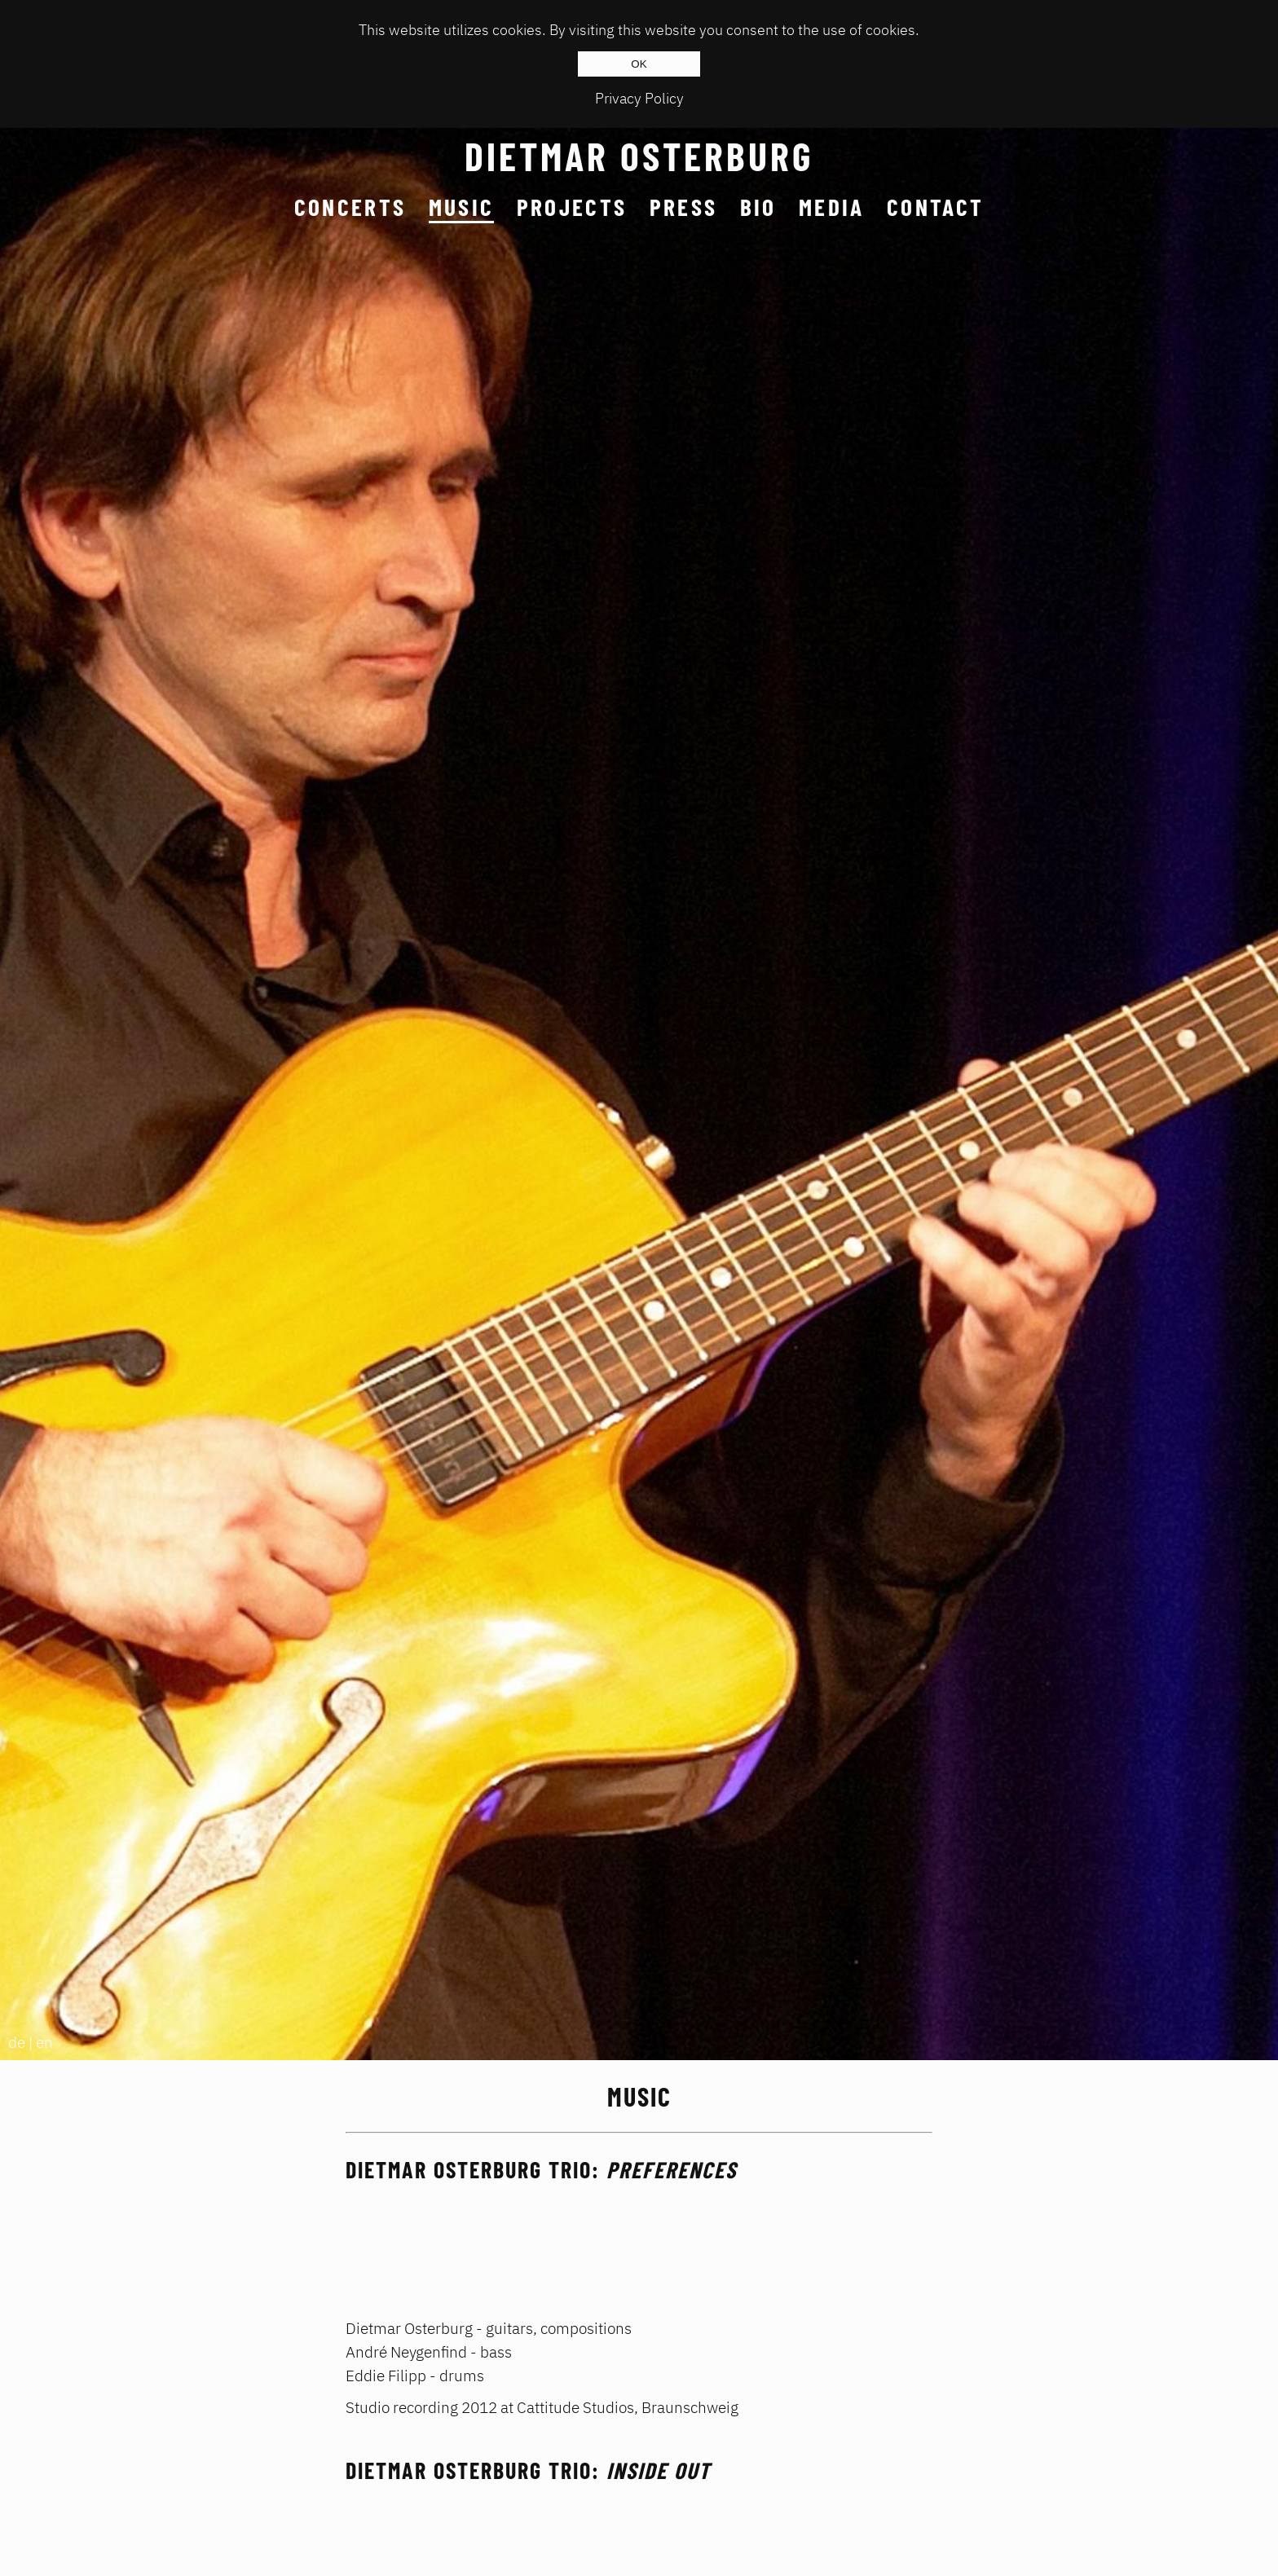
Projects (572, 206)
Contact (935, 206)
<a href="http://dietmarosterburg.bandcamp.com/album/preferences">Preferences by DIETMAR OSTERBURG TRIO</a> (639, 2239)
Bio (758, 206)
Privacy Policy (639, 98)
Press (684, 206)
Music (462, 206)
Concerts (350, 206)
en (44, 2042)
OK (638, 64)
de (16, 2042)
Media (832, 206)
